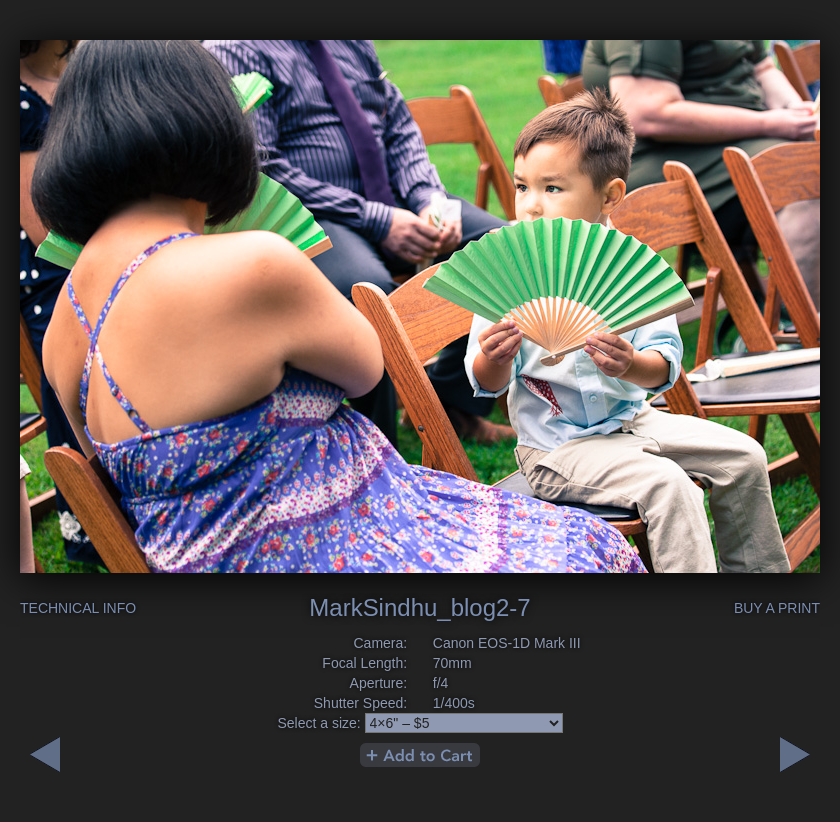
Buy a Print (777, 608)
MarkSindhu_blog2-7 (419, 607)
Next (45, 754)
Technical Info (78, 608)
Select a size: (318, 723)
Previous (795, 754)
